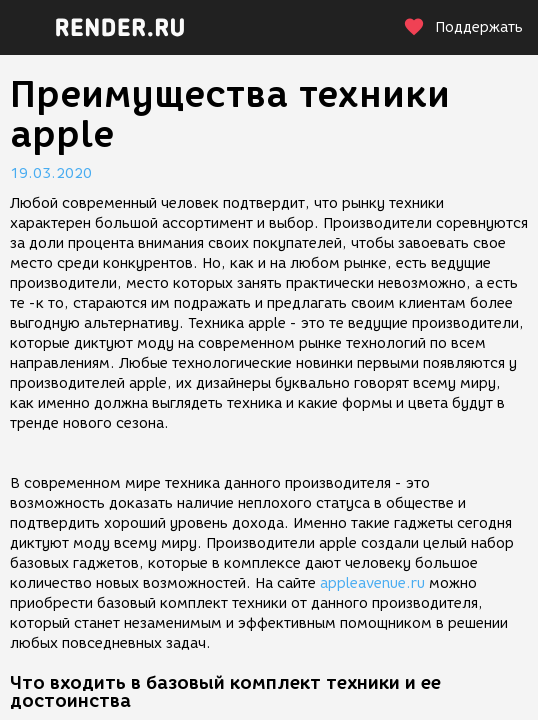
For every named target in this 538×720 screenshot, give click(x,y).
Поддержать (463, 27)
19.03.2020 (51, 173)
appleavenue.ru (372, 583)
